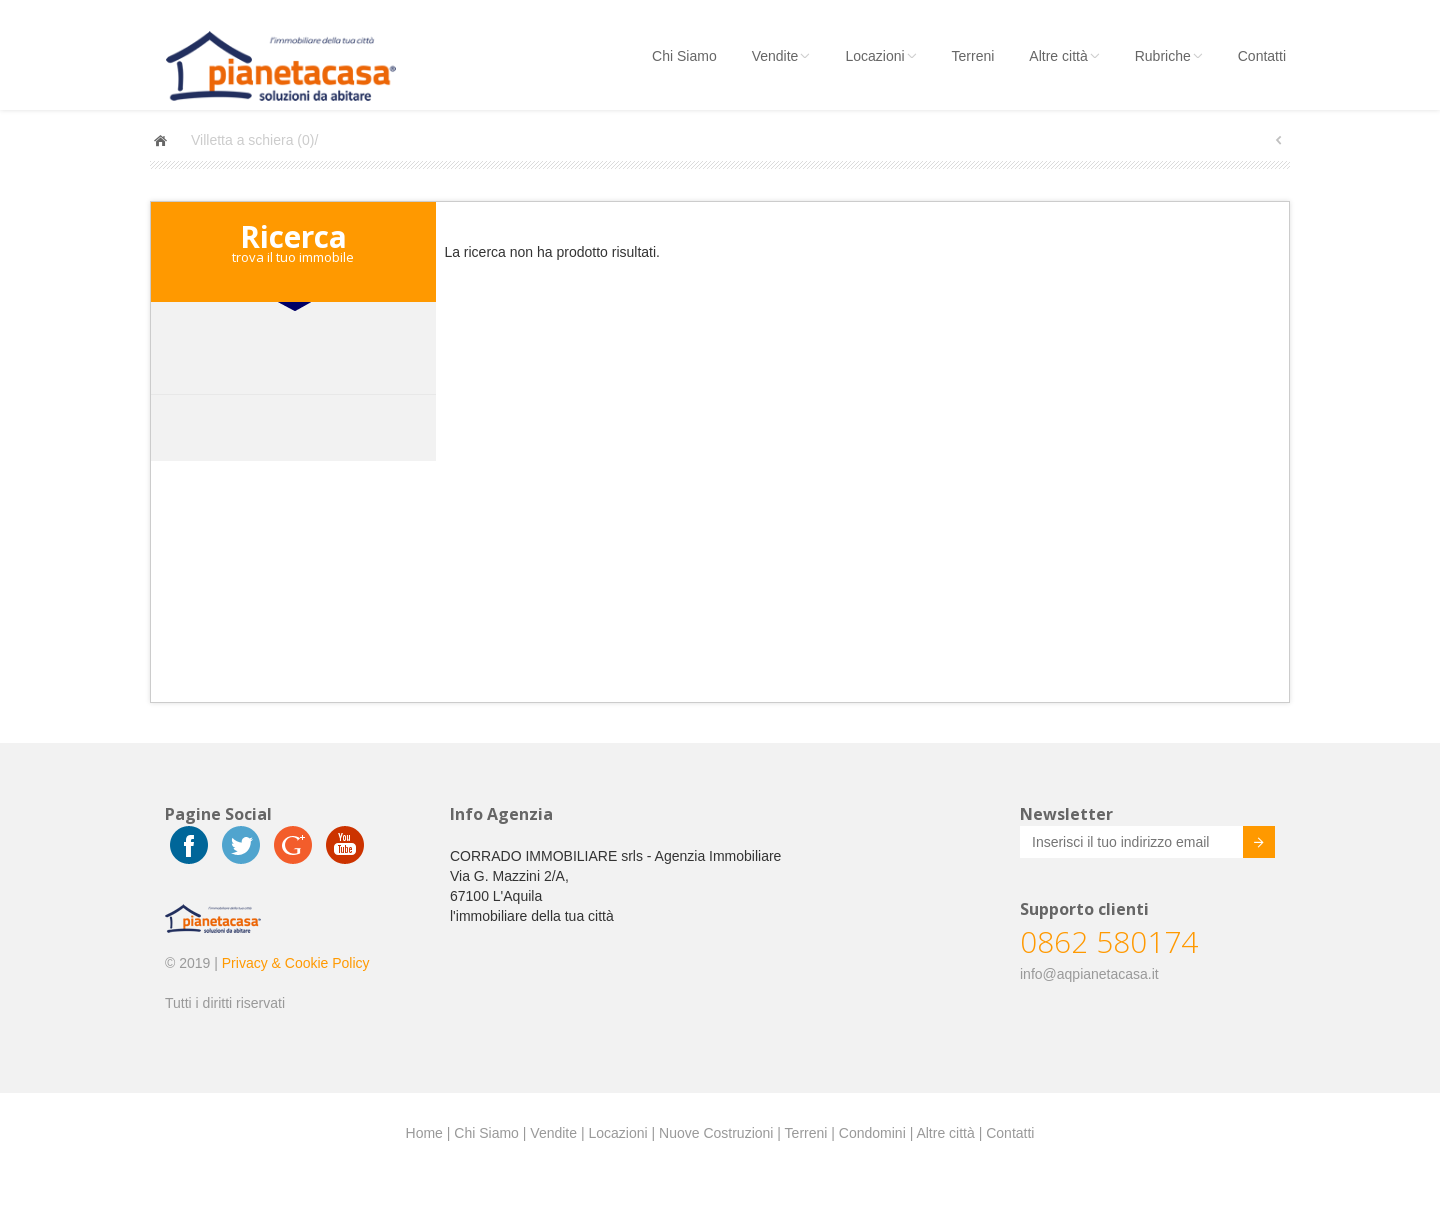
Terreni (973, 56)
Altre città (1064, 56)
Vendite (781, 56)
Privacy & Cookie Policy (296, 963)
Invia (1244, 845)
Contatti (1262, 56)
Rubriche (1169, 56)
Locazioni (880, 56)
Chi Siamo (684, 56)
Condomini (872, 1133)
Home (424, 1133)
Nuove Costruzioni (716, 1133)
